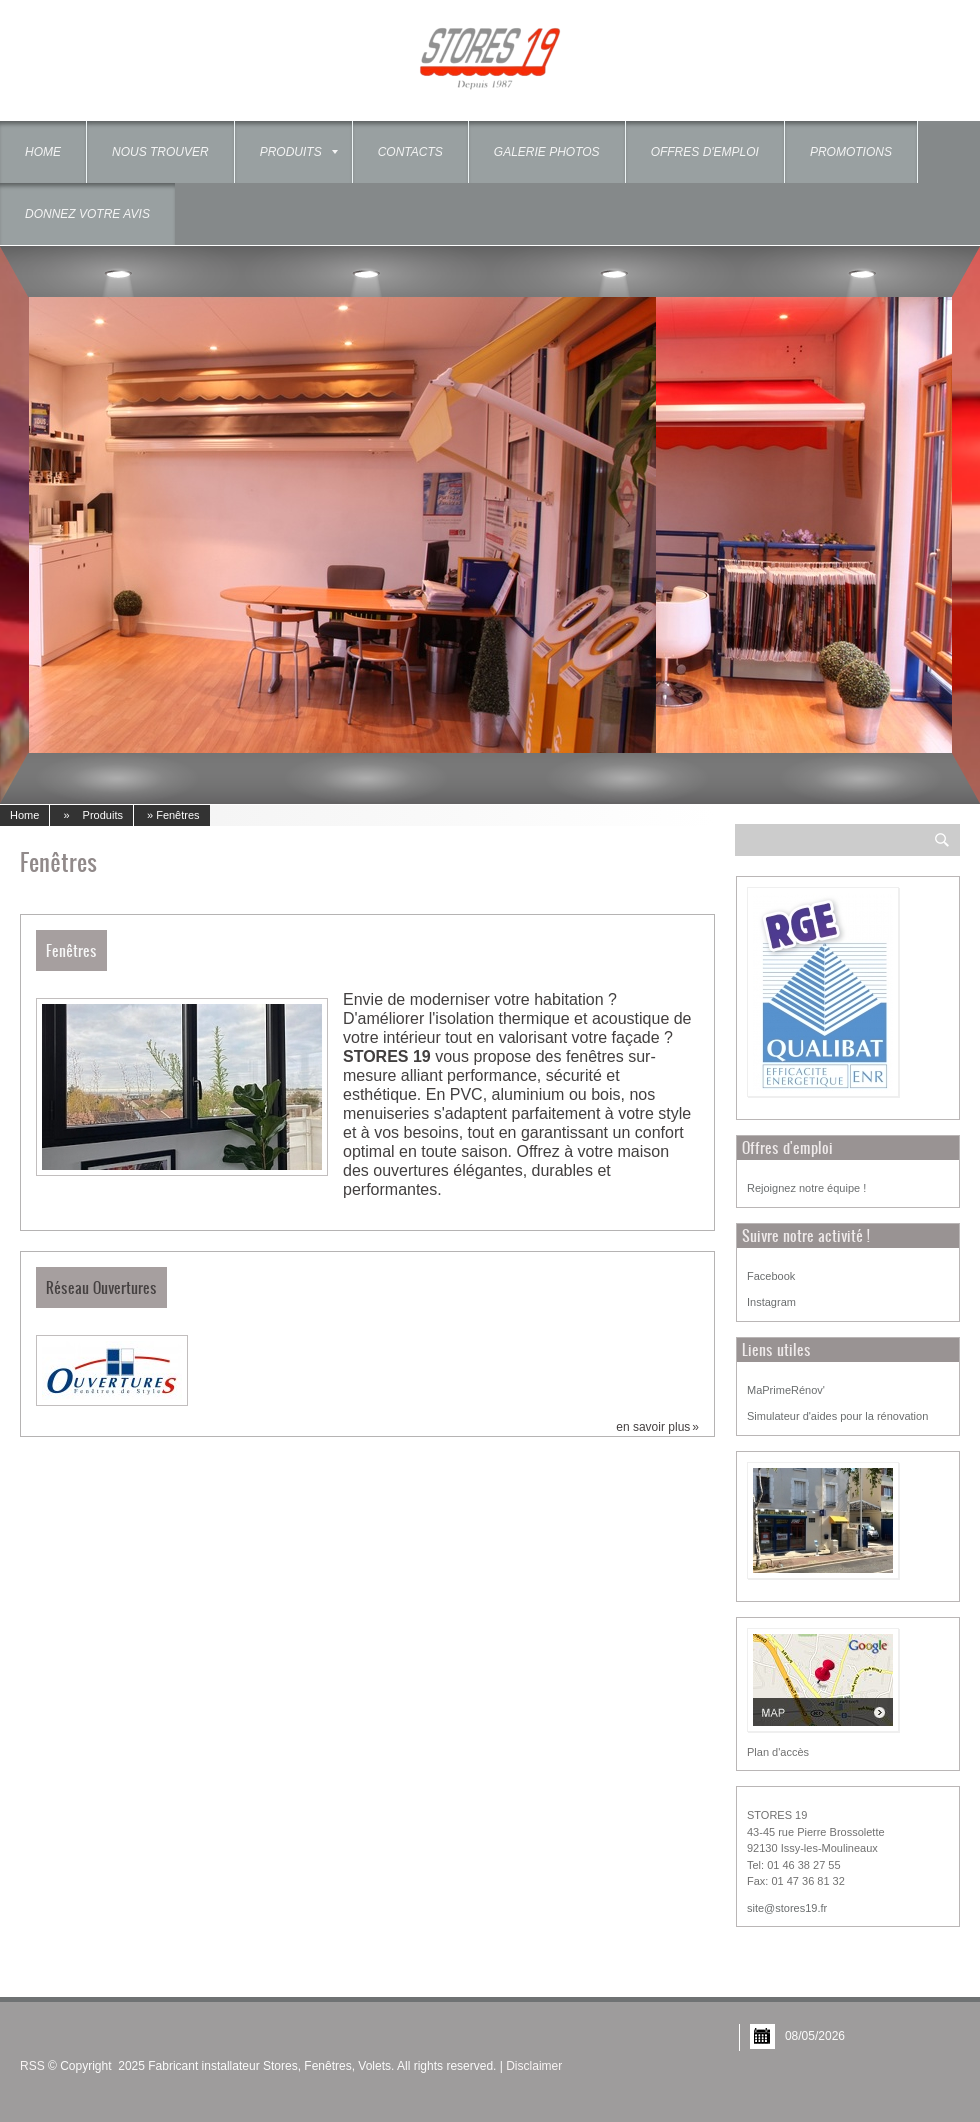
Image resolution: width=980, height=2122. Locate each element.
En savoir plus (653, 1427)
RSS (32, 2066)
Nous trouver (160, 152)
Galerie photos (547, 152)
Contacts (410, 152)
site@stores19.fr (787, 1908)
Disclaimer (534, 2066)
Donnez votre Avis (87, 214)
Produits (299, 152)
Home (43, 152)
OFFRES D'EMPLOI (705, 152)
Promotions (851, 152)
